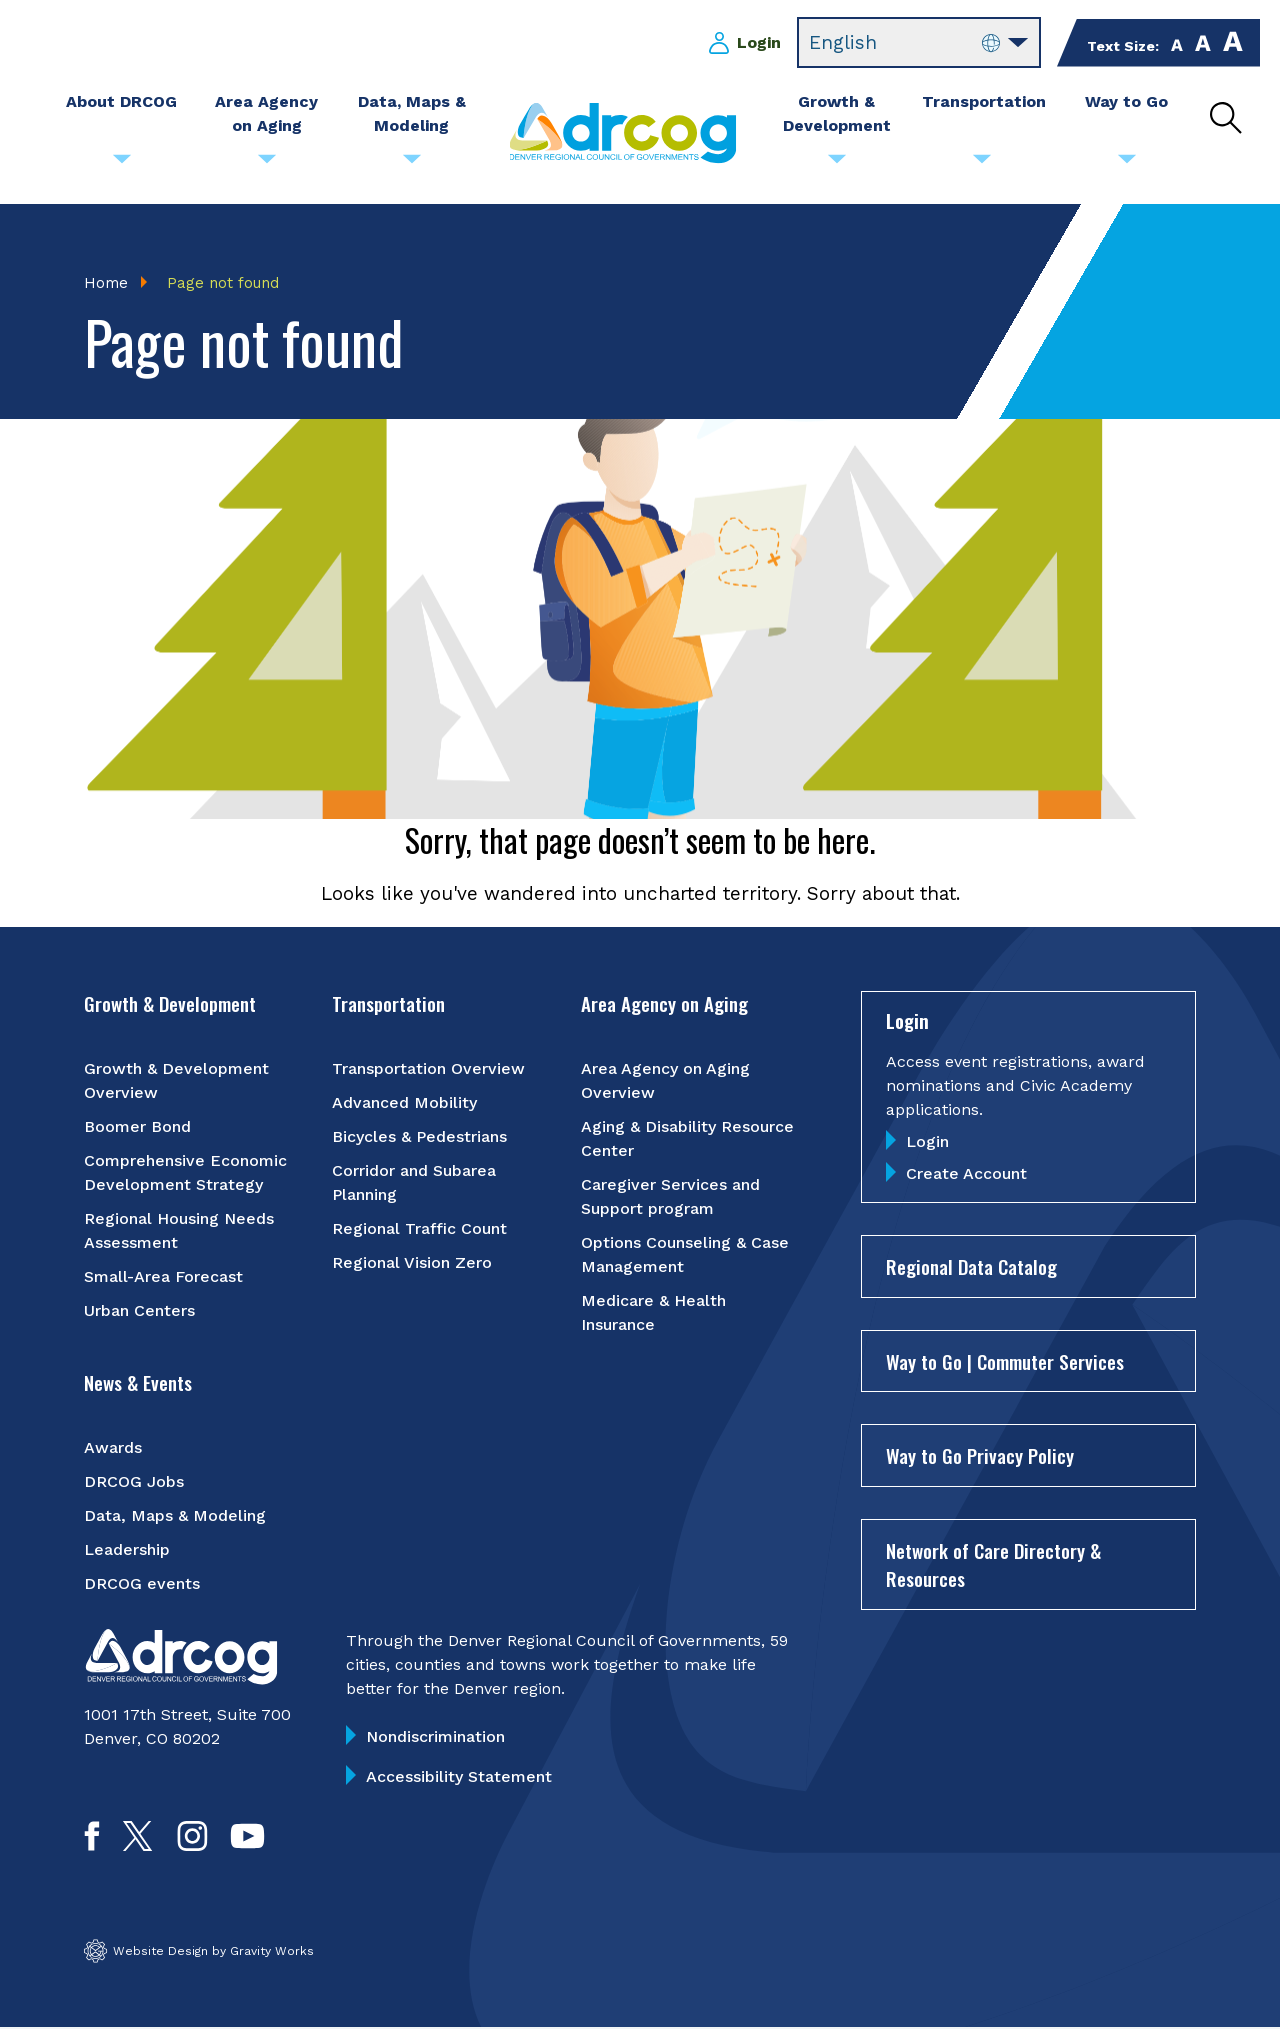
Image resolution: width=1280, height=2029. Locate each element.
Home (106, 283)
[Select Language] (919, 43)
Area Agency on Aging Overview (665, 1081)
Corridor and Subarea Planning (414, 1183)
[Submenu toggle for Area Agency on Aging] (267, 164)
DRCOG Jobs (134, 1482)
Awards (113, 1448)
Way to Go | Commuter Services (1005, 1362)
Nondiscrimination (435, 1737)
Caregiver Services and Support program (670, 1197)
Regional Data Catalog (971, 1268)
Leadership (127, 1550)
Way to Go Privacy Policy (980, 1457)
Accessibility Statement (459, 1777)
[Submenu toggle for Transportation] (982, 164)
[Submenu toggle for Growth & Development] (837, 164)
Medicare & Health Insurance (653, 1313)
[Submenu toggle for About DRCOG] (122, 164)
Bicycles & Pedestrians (419, 1137)
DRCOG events (142, 1584)
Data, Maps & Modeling (175, 1516)
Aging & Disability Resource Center (687, 1139)
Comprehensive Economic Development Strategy (185, 1173)
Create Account (966, 1175)
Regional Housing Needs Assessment (179, 1231)
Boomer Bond (137, 1127)
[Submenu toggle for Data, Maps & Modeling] (412, 164)
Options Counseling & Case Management (685, 1255)
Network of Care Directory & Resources (993, 1565)
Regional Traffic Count (419, 1229)
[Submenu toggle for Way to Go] (1127, 164)
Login (759, 42)
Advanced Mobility (404, 1103)
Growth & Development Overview (176, 1081)
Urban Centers (139, 1311)
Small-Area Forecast (163, 1277)
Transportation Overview (428, 1069)
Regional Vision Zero (412, 1263)
